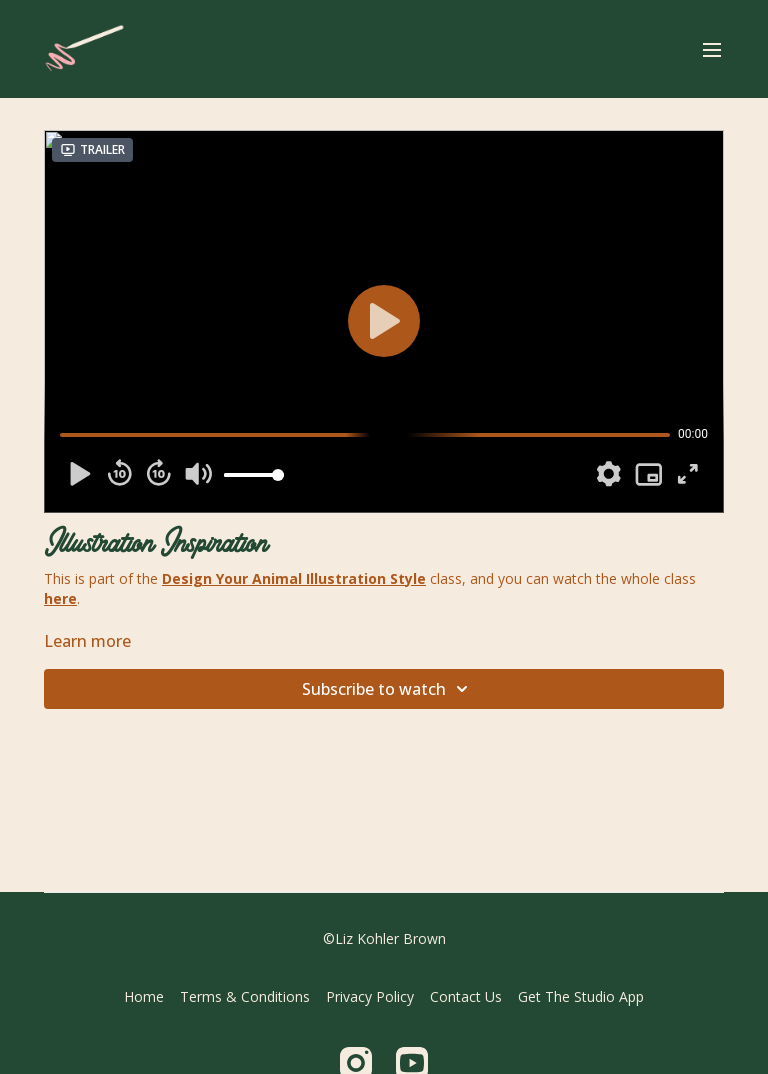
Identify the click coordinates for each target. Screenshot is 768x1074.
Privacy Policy (370, 996)
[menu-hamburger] (712, 49)
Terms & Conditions (245, 996)
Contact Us (466, 996)
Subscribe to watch (388, 689)
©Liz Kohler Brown (384, 939)
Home (144, 996)
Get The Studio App (581, 996)
